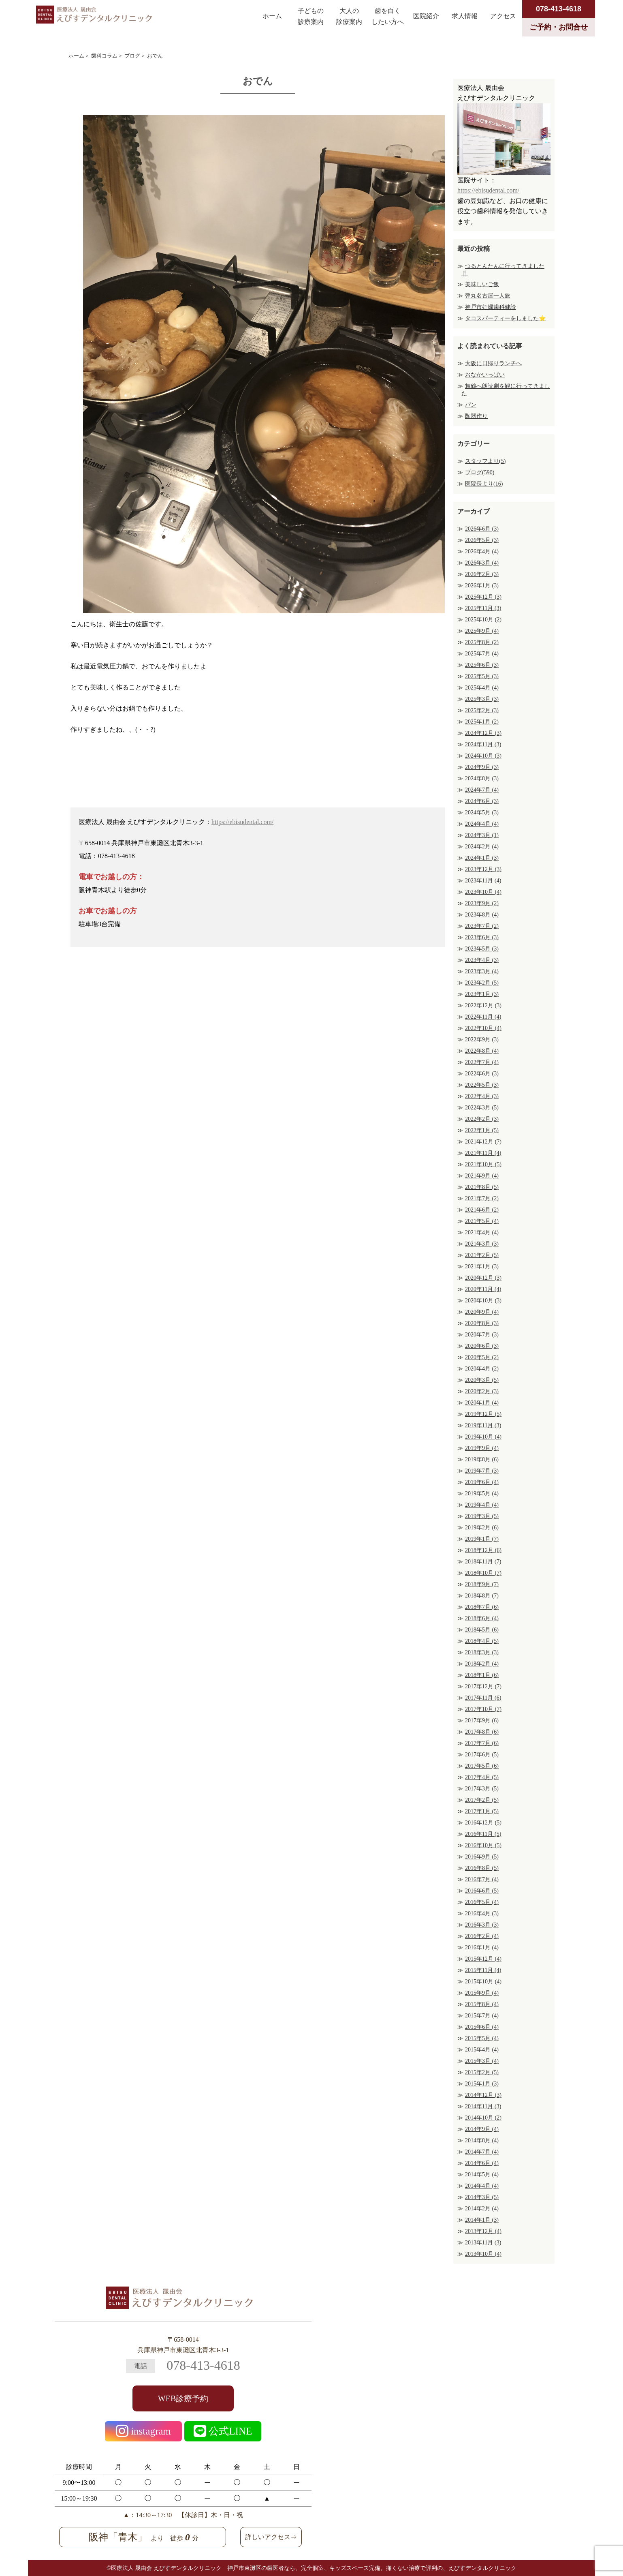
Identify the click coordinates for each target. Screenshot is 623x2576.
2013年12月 (483, 2231)
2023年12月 (483, 869)
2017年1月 (482, 1811)
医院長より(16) (484, 484)
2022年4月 (482, 1096)
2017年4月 (482, 1777)
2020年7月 (482, 1335)
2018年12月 (483, 1550)
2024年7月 (482, 790)
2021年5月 (482, 1221)
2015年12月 (483, 1959)
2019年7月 (482, 1471)
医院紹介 (426, 16)
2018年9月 (482, 1584)
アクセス (503, 16)
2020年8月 (482, 1323)
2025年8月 (482, 642)
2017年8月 (482, 1732)
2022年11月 (483, 1017)
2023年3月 (482, 971)
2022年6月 (482, 1074)
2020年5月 (482, 1357)
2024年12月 (483, 733)
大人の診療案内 (349, 16)
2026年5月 (482, 540)
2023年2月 (482, 983)
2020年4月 (482, 1369)
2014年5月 (482, 2174)
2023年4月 (482, 960)
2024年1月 (482, 858)
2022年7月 (482, 1062)
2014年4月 (482, 2186)
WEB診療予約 (183, 2398)
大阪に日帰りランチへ (493, 363)
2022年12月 (483, 1005)
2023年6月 (482, 937)
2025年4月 (482, 688)
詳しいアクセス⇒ (271, 2536)
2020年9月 (482, 1312)
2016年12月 (483, 1823)
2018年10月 (483, 1573)
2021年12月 (483, 1142)
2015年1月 (482, 2084)
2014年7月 (482, 2152)
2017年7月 (482, 1743)
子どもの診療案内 (311, 16)
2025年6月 (482, 665)
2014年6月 (482, 2163)
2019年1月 (482, 1539)
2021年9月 (482, 1176)
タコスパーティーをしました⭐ (505, 318)
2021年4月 (482, 1232)
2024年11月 (483, 744)
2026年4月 (482, 551)
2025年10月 (483, 620)
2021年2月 (482, 1255)
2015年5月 (482, 2038)
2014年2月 (482, 2209)
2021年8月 (482, 1187)
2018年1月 (482, 1675)
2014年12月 (483, 2095)
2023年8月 (482, 915)
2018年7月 (482, 1607)
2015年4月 (482, 2050)
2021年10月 (483, 1164)
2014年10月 (483, 2118)
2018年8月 (482, 1596)
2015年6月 (482, 2027)
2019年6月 (482, 1482)
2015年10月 (483, 1982)
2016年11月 (483, 1834)
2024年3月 (482, 835)
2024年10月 (483, 756)
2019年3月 (482, 1516)
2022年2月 (482, 1119)
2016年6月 (482, 1891)
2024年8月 (482, 778)
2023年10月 (483, 892)
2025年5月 (482, 676)
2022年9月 (482, 1039)
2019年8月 (482, 1459)
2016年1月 (482, 1947)
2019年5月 (482, 1493)
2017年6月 (482, 1755)
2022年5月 (482, 1085)
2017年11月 (483, 1698)
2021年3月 (482, 1244)
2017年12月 (483, 1686)
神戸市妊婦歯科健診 (490, 307)
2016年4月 (482, 1913)
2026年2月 (482, 574)
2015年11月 (483, 1970)
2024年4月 (482, 824)
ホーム (272, 16)
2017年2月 (482, 1800)
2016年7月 (482, 1879)
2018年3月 (482, 1652)
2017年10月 (483, 1709)
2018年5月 (482, 1630)
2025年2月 (482, 710)
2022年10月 (483, 1028)
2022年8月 (482, 1051)
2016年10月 (483, 1845)
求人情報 (465, 16)
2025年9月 (482, 631)
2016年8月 (482, 1868)
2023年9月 (482, 903)
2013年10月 (483, 2254)
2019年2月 (482, 1528)
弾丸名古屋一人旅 (487, 296)
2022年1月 (482, 1130)
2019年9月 (482, 1448)
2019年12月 (483, 1414)
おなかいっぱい (485, 375)
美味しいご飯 (482, 284)
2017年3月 (482, 1789)
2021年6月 (482, 1210)
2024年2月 (482, 847)
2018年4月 (482, 1641)
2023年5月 (482, 949)
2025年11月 (483, 608)
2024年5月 (482, 812)
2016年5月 (482, 1902)
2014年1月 (482, 2220)
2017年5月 (482, 1766)
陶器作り (476, 416)
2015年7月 (482, 2016)
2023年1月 (482, 994)
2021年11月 (483, 1153)
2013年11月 (483, 2243)
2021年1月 (482, 1266)
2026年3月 (482, 563)
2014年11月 (483, 2106)
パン (470, 405)
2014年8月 (482, 2140)
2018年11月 (483, 1562)
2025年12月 (483, 597)
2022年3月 (482, 1108)
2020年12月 (483, 1278)
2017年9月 (482, 1720)
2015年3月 (482, 2061)
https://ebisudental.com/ (242, 821)
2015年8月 (482, 2004)
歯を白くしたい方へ (387, 16)
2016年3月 (482, 1925)
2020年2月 (482, 1391)
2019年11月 (483, 1425)
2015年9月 (482, 1993)
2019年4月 (482, 1505)
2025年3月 (482, 699)
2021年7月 (482, 1198)
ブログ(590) (479, 472)
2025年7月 (482, 654)
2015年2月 (482, 2072)
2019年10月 (483, 1437)
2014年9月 (482, 2129)
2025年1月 (482, 722)
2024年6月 (482, 801)
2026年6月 (482, 529)
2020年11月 (483, 1289)
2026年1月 (482, 585)
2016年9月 (482, 1857)
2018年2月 (482, 1664)
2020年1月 (482, 1403)
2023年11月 (483, 881)
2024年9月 (482, 767)
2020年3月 (482, 1380)
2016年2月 (482, 1936)
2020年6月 (482, 1346)
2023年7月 (482, 926)
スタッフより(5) (485, 461)
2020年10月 (483, 1301)
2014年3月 (482, 2197)
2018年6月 (482, 1618)
